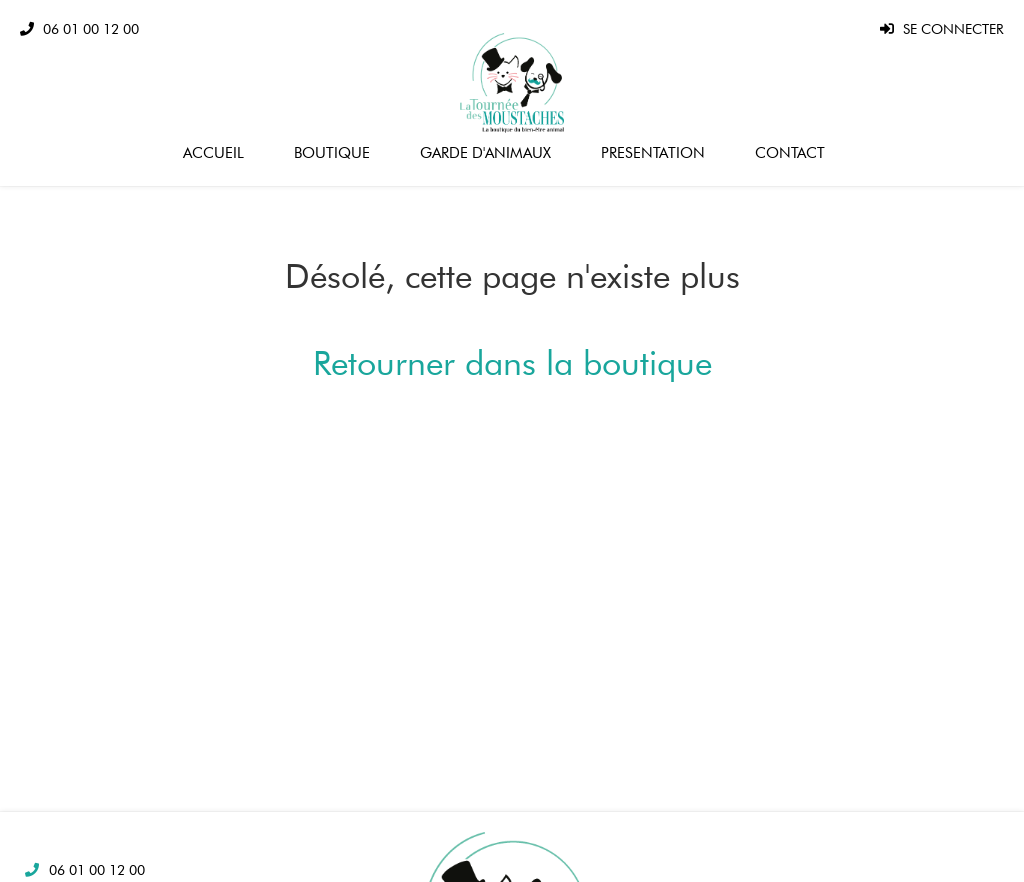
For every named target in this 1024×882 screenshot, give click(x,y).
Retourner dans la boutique (512, 362)
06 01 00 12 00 (97, 870)
